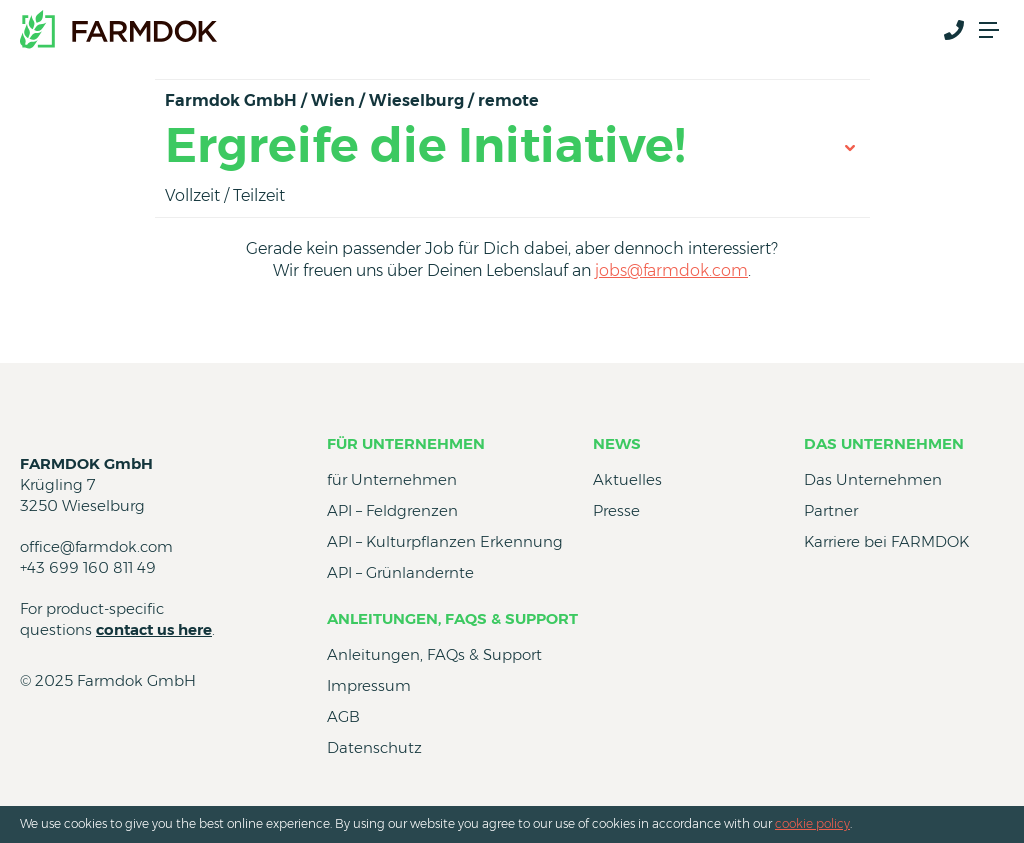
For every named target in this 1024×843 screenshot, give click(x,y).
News (617, 443)
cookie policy (812, 823)
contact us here (154, 629)
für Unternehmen (406, 443)
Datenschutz (374, 747)
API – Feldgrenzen (392, 510)
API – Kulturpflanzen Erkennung (445, 541)
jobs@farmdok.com (671, 270)
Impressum (369, 685)
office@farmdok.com (96, 546)
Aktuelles (627, 479)
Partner (831, 510)
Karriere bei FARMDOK (886, 541)
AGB (343, 716)
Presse (616, 510)
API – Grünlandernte (400, 572)
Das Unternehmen (884, 443)
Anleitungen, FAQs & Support (452, 618)
